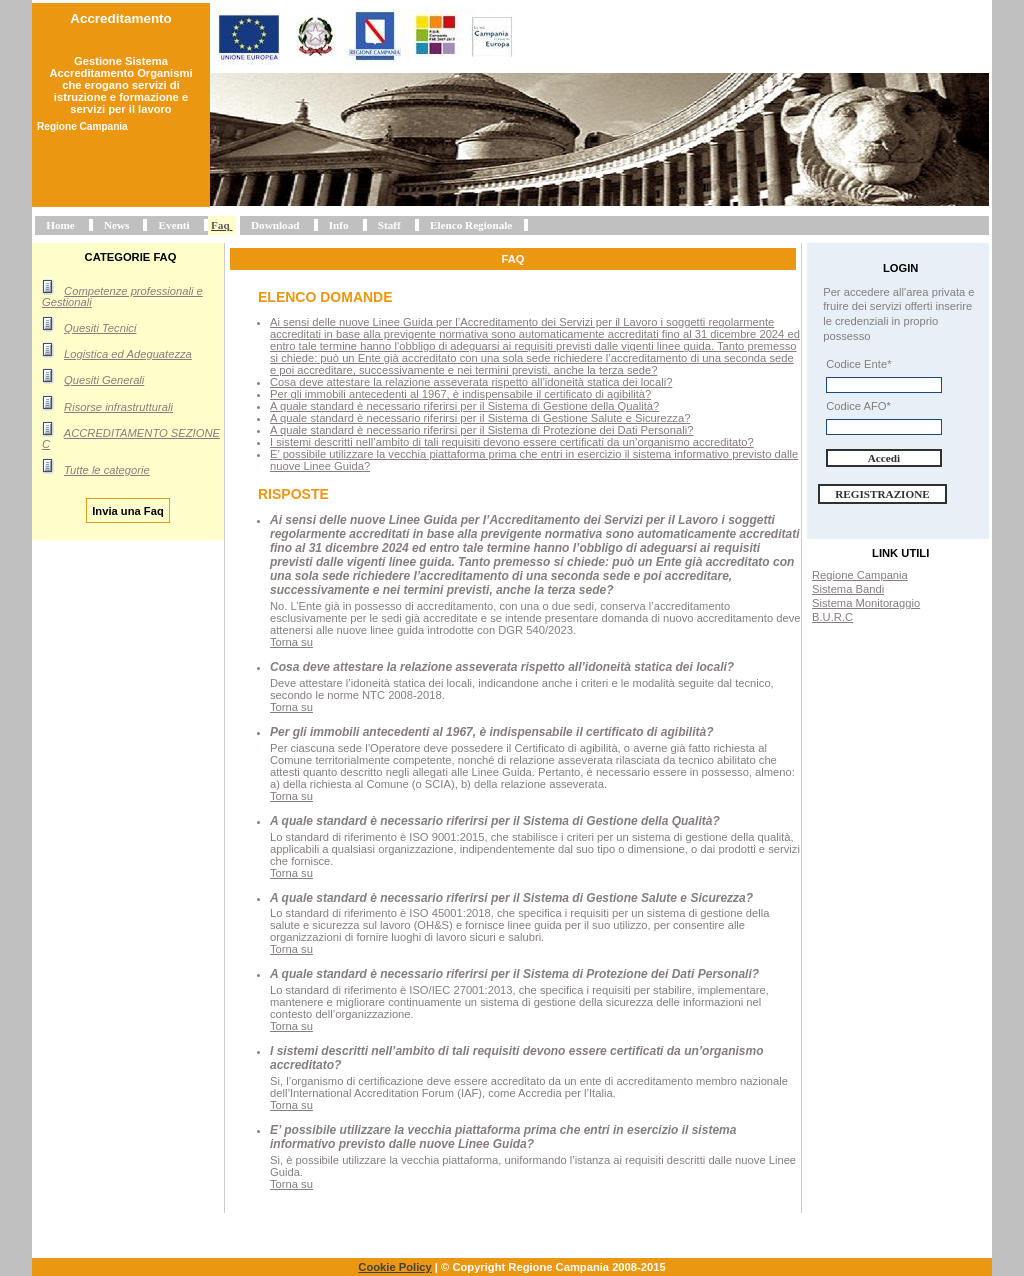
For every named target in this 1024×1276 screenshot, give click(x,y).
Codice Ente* (858, 364)
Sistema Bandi (848, 589)
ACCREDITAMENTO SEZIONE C (131, 438)
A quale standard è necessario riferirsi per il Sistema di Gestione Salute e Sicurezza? (480, 418)
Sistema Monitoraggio (866, 603)
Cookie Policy (394, 1267)
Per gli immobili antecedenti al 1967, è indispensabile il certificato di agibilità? (460, 394)
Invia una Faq (128, 510)
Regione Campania (860, 575)
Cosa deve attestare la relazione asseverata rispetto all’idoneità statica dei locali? (471, 382)
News (116, 225)
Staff (389, 225)
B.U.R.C (832, 617)
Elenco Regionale (471, 225)
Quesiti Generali (104, 380)
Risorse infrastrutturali (118, 407)
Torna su (291, 642)
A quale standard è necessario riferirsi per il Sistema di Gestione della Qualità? (464, 406)
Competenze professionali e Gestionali (122, 296)
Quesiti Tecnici (100, 328)
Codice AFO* (858, 406)
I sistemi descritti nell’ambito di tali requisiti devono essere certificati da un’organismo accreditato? (512, 442)
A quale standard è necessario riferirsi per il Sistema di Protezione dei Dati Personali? (481, 430)
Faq (220, 225)
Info (339, 225)
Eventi (174, 225)
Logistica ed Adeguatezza (128, 354)
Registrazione (882, 494)
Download (275, 225)
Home (60, 225)
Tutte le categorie (107, 470)
